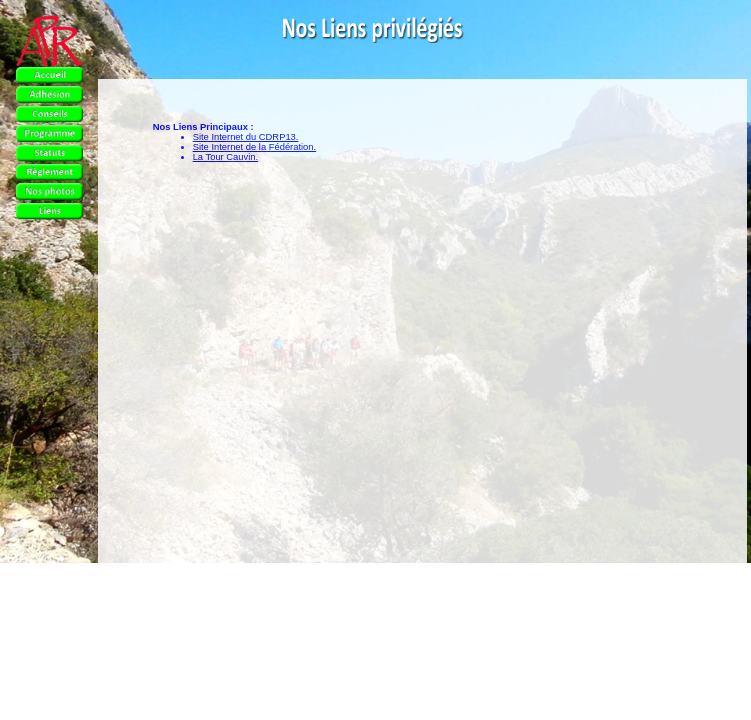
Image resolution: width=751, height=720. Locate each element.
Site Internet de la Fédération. (255, 147)
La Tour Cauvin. (226, 157)
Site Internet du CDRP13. (246, 137)
